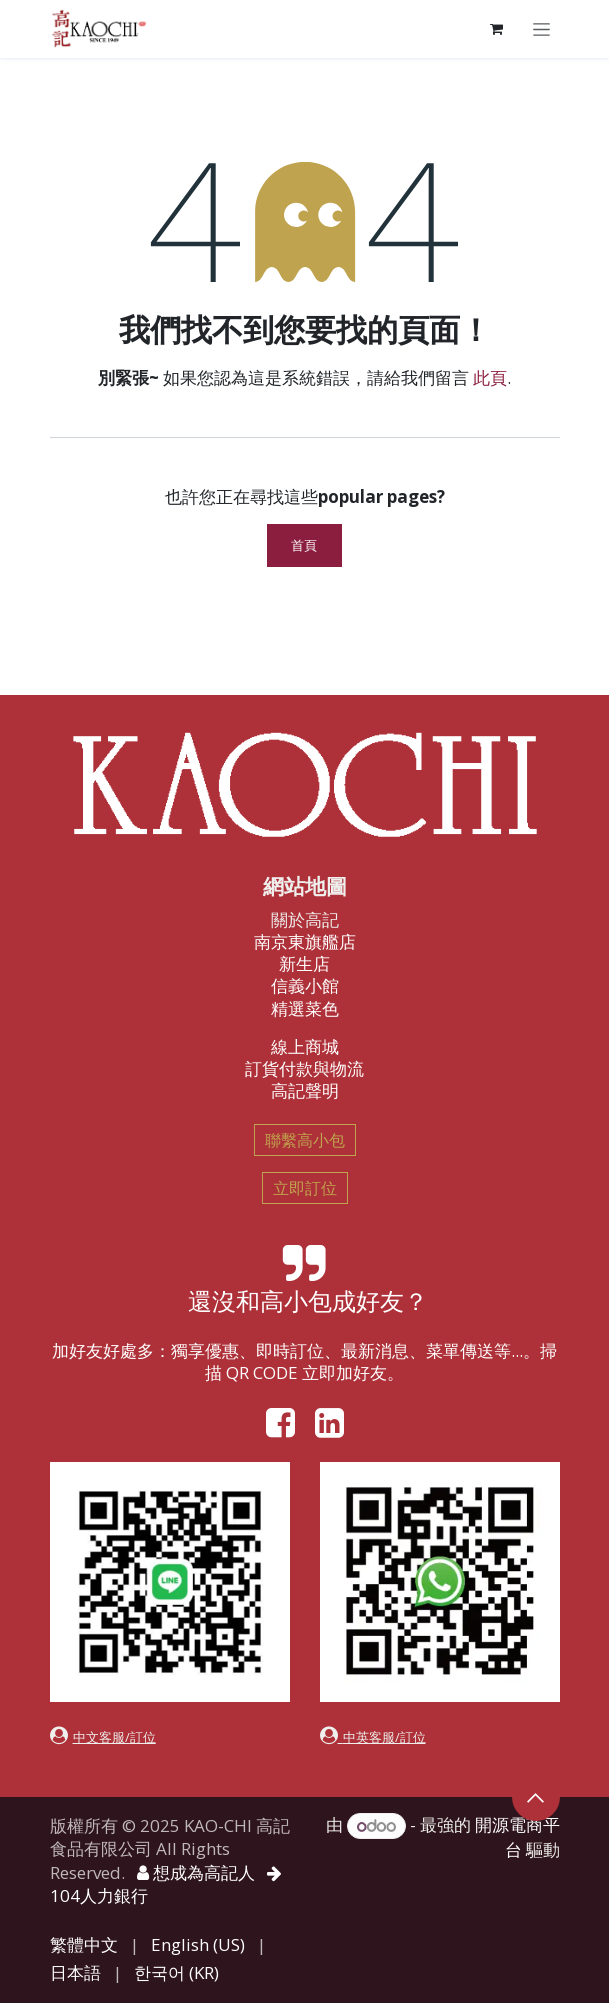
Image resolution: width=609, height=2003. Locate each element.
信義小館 (305, 985)
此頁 (490, 377)
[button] (536, 1797)
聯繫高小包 (305, 1140)
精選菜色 (305, 1008)
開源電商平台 (517, 1837)
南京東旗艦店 (305, 941)
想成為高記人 (196, 1872)
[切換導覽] (541, 28)
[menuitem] (84, 1945)
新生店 (304, 963)
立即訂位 (305, 1188)
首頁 (304, 545)
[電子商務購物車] (497, 29)
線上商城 (305, 1046)
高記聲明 (305, 1090)
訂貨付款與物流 (304, 1068)
